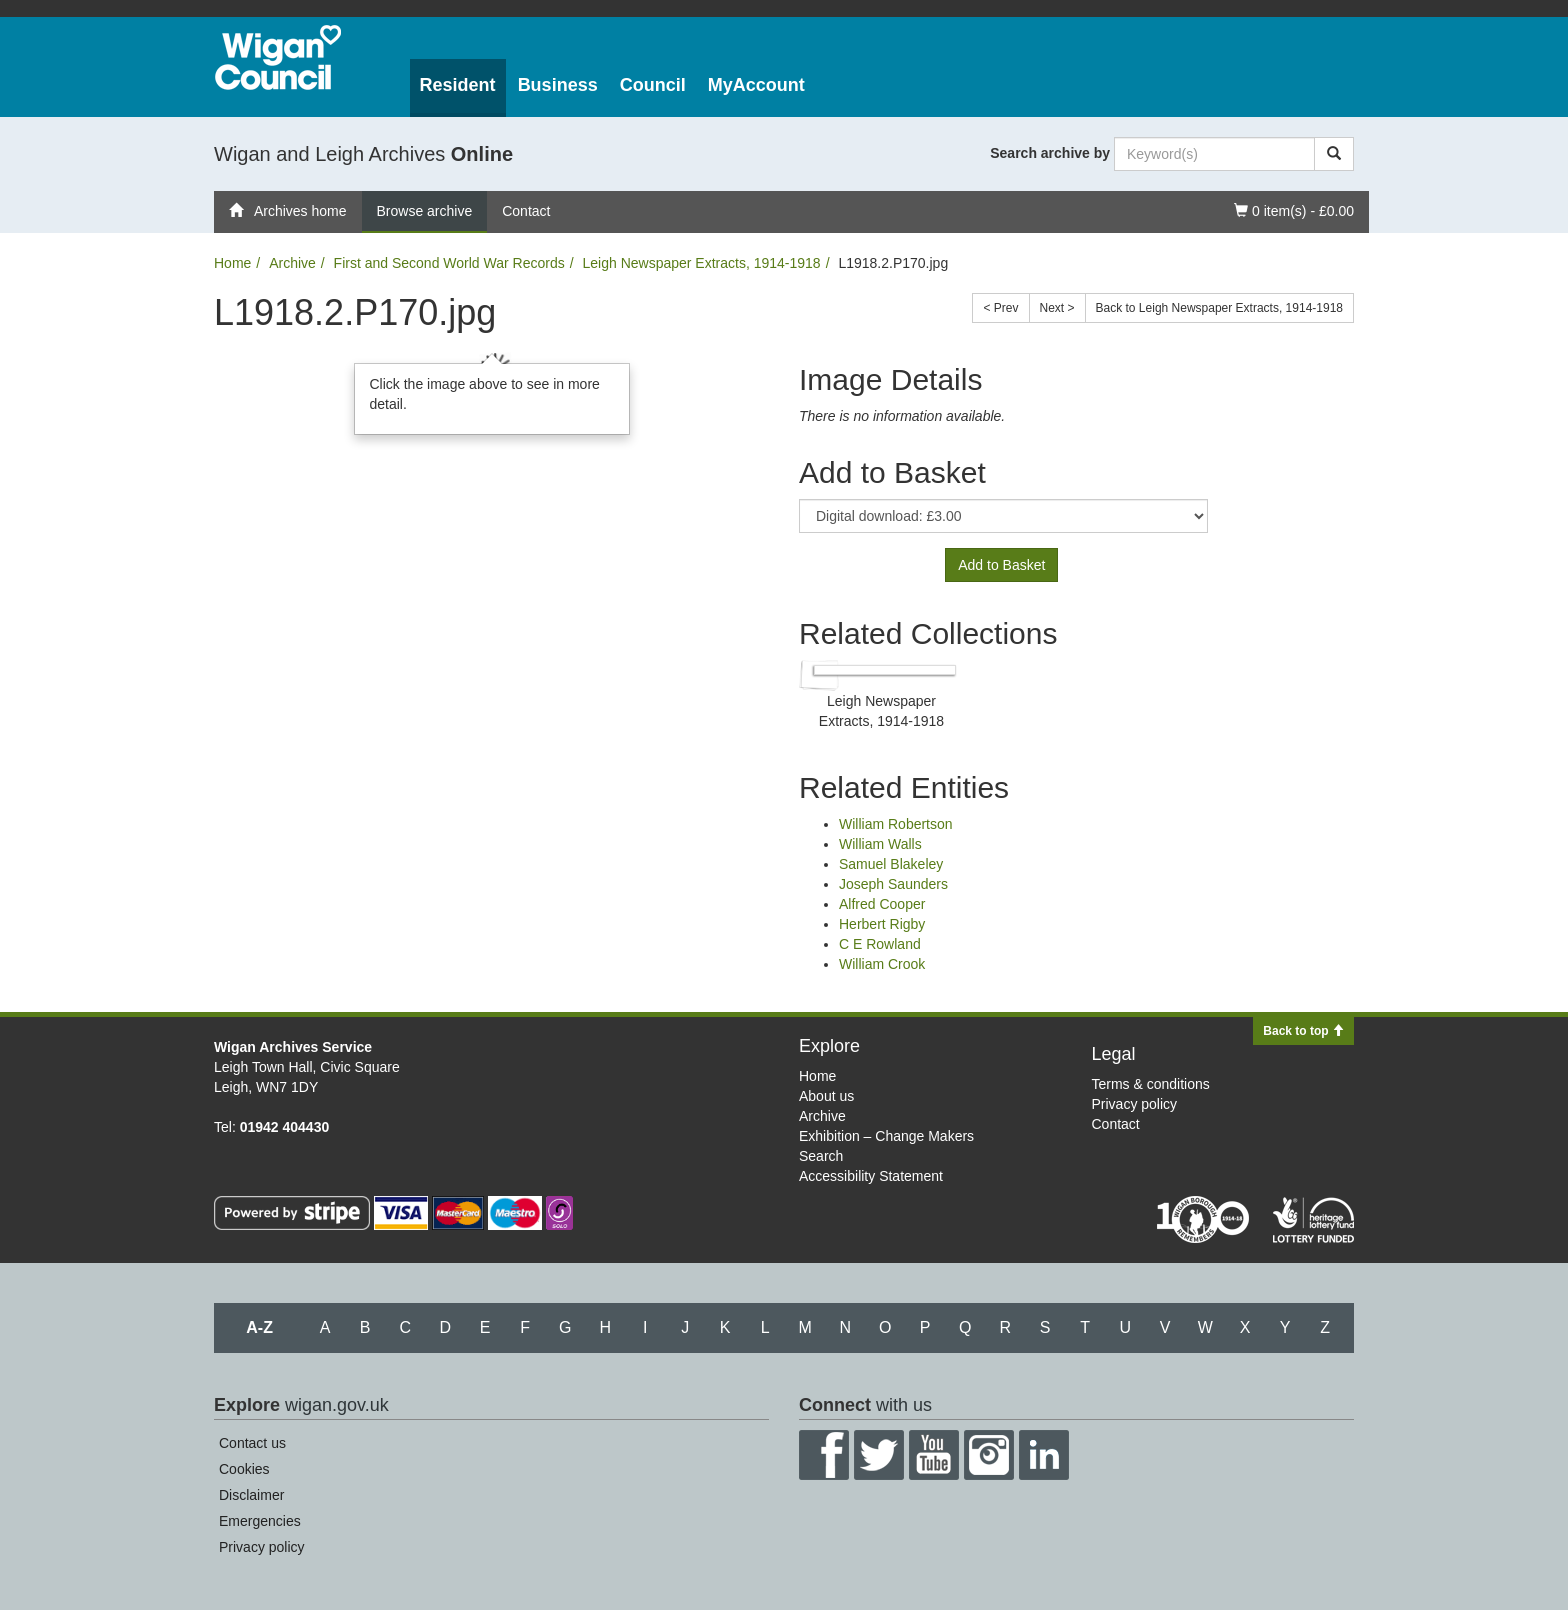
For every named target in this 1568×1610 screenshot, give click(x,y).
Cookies (244, 1469)
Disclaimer (251, 1495)
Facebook (824, 1455)
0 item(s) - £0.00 (1293, 209)
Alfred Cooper (882, 904)
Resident (458, 85)
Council (653, 85)
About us (826, 1096)
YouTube (934, 1455)
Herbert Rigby (882, 924)
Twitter (879, 1455)
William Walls (880, 844)
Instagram (989, 1455)
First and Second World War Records (449, 263)
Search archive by (1050, 153)
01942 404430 (285, 1127)
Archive (292, 263)
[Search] (1334, 154)
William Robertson (896, 824)
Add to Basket (1001, 565)
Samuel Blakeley (891, 864)
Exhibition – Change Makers (886, 1136)
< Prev (1000, 308)
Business (558, 85)
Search (821, 1156)
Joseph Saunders (893, 884)
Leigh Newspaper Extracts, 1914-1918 (701, 263)
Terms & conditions (1151, 1084)
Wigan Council (278, 57)
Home (232, 263)
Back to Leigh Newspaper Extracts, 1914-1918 (1219, 308)
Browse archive (425, 211)
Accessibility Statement (871, 1176)
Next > (1057, 308)
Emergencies (260, 1521)
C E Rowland (880, 944)
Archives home (288, 211)
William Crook (882, 964)
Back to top (1303, 1031)
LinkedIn (1044, 1455)
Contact (526, 211)
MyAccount (756, 85)
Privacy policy (1135, 1104)
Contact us (252, 1443)
